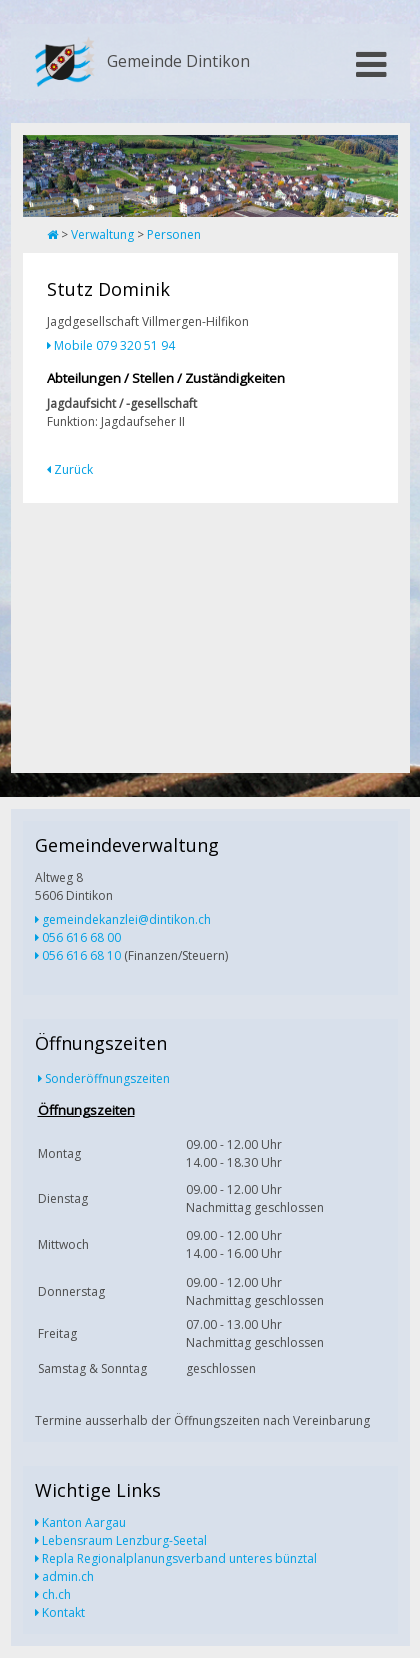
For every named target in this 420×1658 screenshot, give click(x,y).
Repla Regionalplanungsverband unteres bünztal (179, 1558)
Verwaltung (102, 234)
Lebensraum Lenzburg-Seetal (124, 1540)
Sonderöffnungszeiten (107, 1078)
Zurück (73, 469)
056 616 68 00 (81, 937)
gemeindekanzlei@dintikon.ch (126, 919)
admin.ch (68, 1576)
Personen (174, 234)
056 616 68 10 (81, 955)
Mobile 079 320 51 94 (114, 345)
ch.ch (56, 1594)
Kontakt (63, 1612)
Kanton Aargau (84, 1522)
